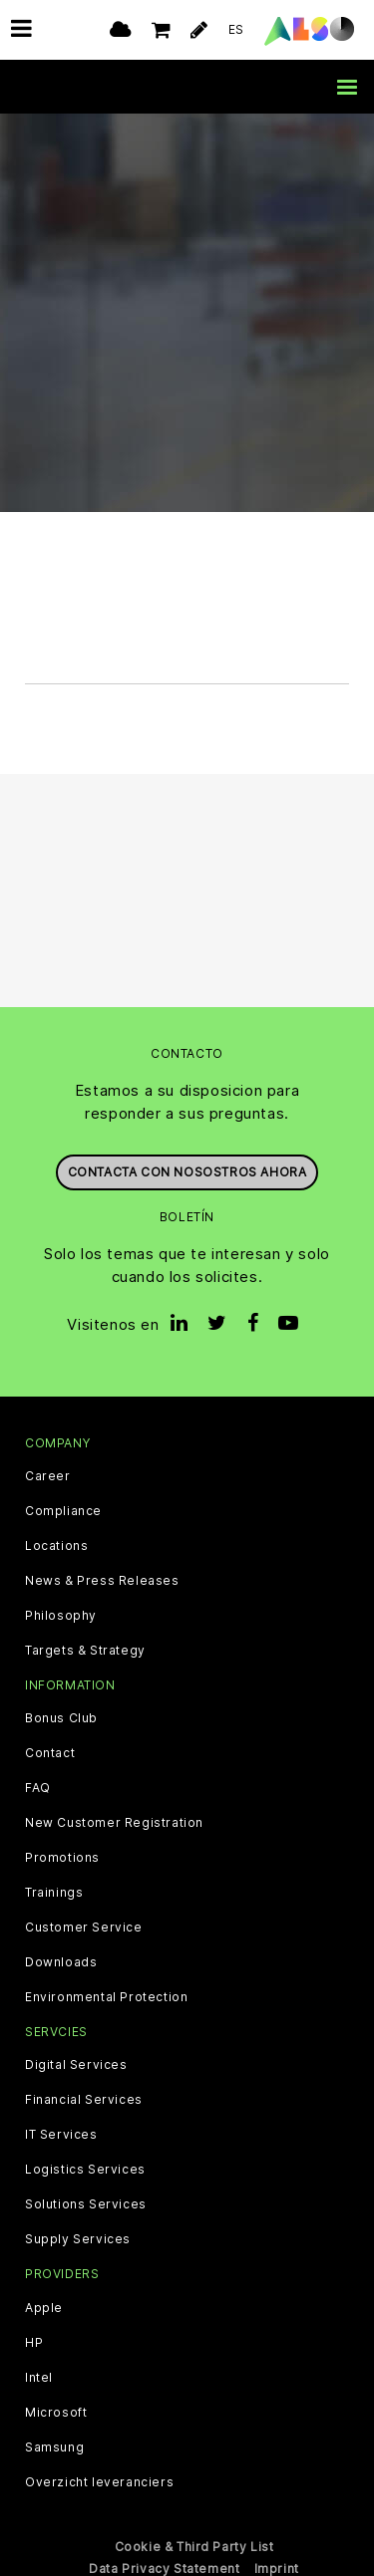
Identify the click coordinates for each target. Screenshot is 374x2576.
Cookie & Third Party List (194, 2546)
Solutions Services (86, 2204)
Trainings (54, 1893)
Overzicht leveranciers (99, 2482)
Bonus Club (61, 1718)
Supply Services (78, 2239)
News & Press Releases (102, 1581)
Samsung (54, 2447)
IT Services (61, 2135)
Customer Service (84, 1927)
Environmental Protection (106, 1997)
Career (48, 1476)
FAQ (38, 1788)
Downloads (61, 1962)
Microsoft (56, 2413)
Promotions (62, 1858)
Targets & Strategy (85, 1651)
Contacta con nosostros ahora (187, 1171)
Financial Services (84, 2100)
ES (236, 29)
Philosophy (61, 1616)
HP (34, 2343)
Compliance (63, 1511)
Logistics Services (85, 2170)
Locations (56, 1546)
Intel (39, 2378)
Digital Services (76, 2065)
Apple (44, 2308)
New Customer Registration (114, 1823)
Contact (50, 1753)
